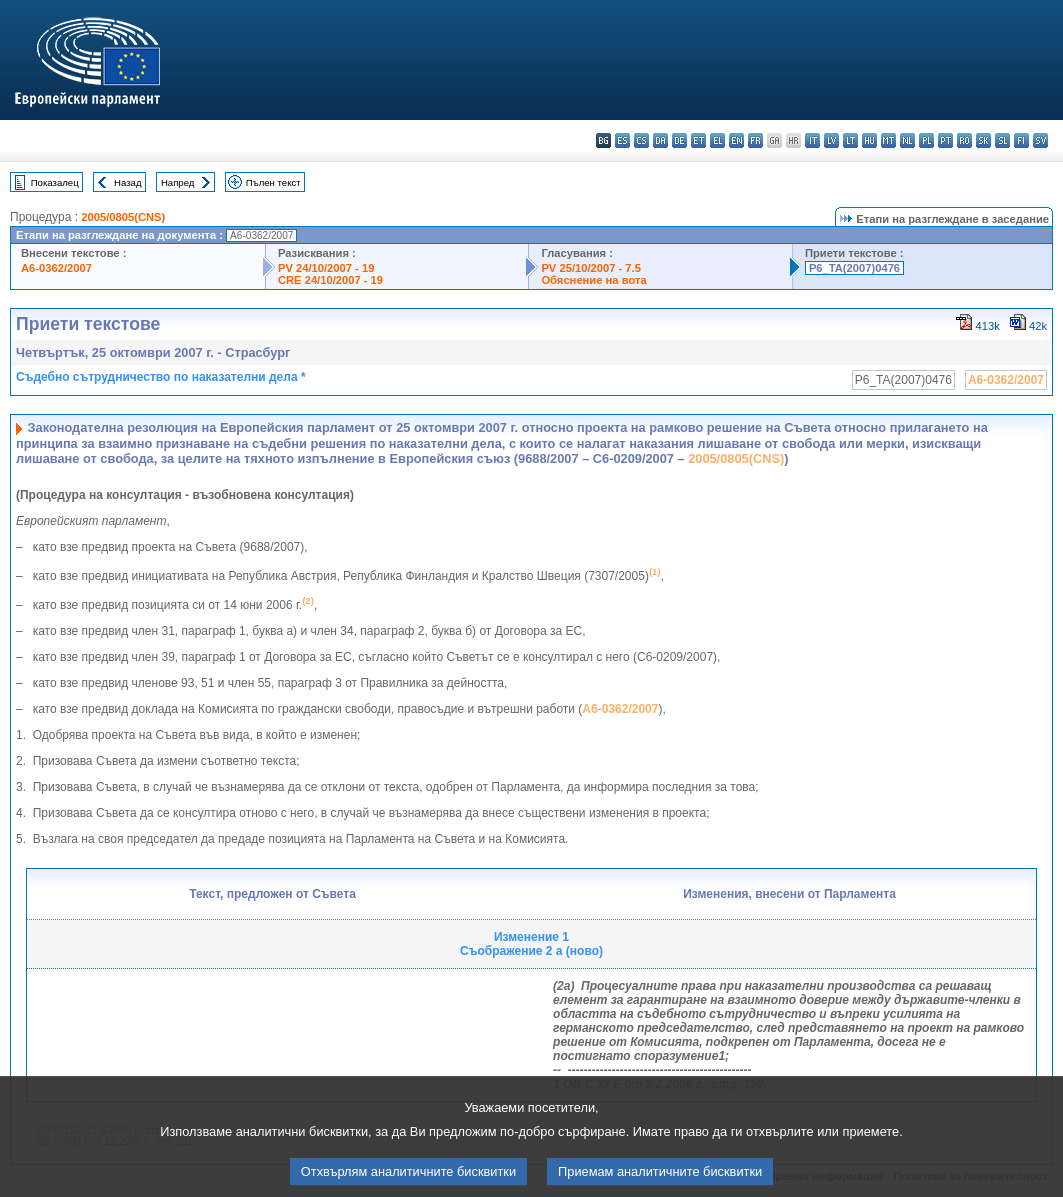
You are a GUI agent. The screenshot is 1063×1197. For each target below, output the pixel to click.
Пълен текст (273, 182)
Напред (178, 182)
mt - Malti (888, 140)
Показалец (55, 182)
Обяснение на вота (593, 280)
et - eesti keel (698, 140)
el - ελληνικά (717, 140)
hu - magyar (869, 140)
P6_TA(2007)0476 (854, 268)
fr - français (755, 140)
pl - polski (926, 140)
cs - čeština (641, 140)
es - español (622, 140)
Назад (128, 182)
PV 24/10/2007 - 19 (326, 268)
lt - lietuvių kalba (850, 140)
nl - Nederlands (907, 140)
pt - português (945, 140)
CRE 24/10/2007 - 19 (330, 280)
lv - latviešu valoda (831, 140)
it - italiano (812, 140)
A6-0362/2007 (56, 268)
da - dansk (660, 140)
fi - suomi (1021, 140)
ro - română (964, 140)
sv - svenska (1040, 140)
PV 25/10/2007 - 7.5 (591, 268)
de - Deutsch (679, 140)
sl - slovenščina (1002, 140)
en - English (736, 140)
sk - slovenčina (983, 140)
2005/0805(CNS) (123, 217)
